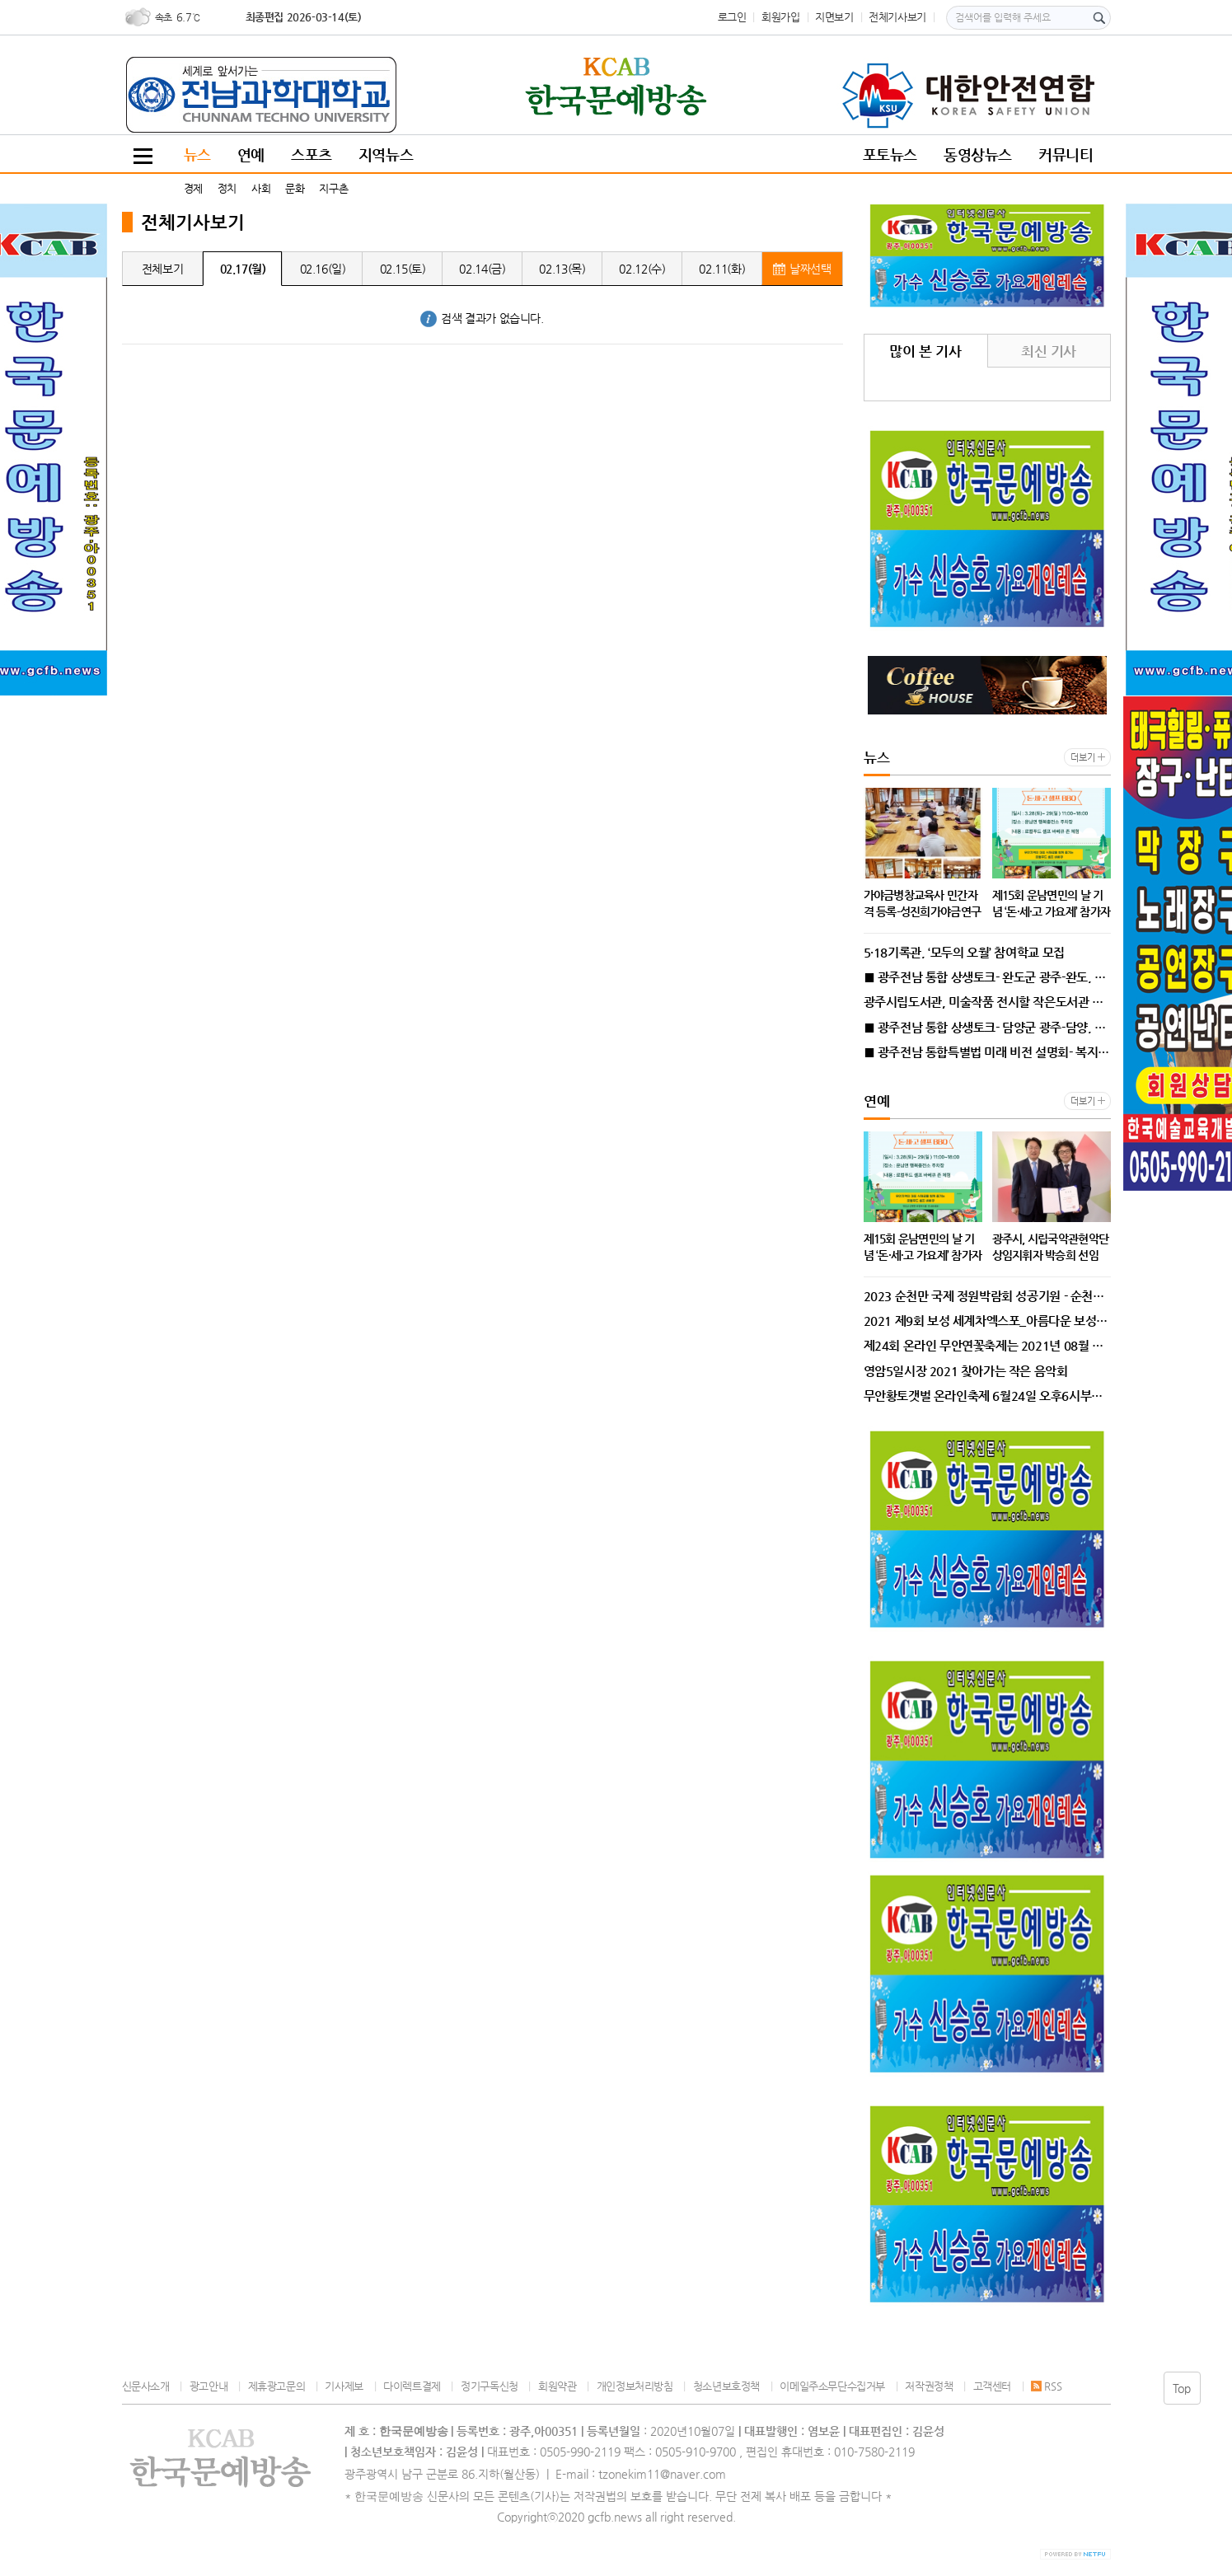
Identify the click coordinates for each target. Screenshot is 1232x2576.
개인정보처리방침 (635, 2386)
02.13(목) (562, 268)
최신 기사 (1048, 351)
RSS (1046, 2386)
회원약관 (557, 2386)
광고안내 (208, 2386)
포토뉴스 (890, 154)
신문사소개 (146, 2386)
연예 (251, 154)
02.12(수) (642, 268)
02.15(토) (403, 268)
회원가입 (780, 17)
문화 (294, 188)
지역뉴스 (385, 154)
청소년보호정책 (726, 2386)
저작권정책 (929, 2386)
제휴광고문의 (277, 2386)
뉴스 (197, 154)
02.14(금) (482, 268)
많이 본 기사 (925, 351)
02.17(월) (243, 268)
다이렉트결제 (412, 2386)
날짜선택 (802, 268)
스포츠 (311, 154)
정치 (227, 188)
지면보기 (834, 17)
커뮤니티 (1065, 154)
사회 (260, 188)
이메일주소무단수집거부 (832, 2386)
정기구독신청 (489, 2386)
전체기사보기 (897, 17)
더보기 (1082, 757)
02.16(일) (323, 268)
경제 (193, 188)
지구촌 (333, 188)
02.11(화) (722, 268)
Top (1182, 2388)
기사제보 (344, 2386)
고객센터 (992, 2386)
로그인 (732, 17)
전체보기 (162, 268)
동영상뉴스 (978, 154)
